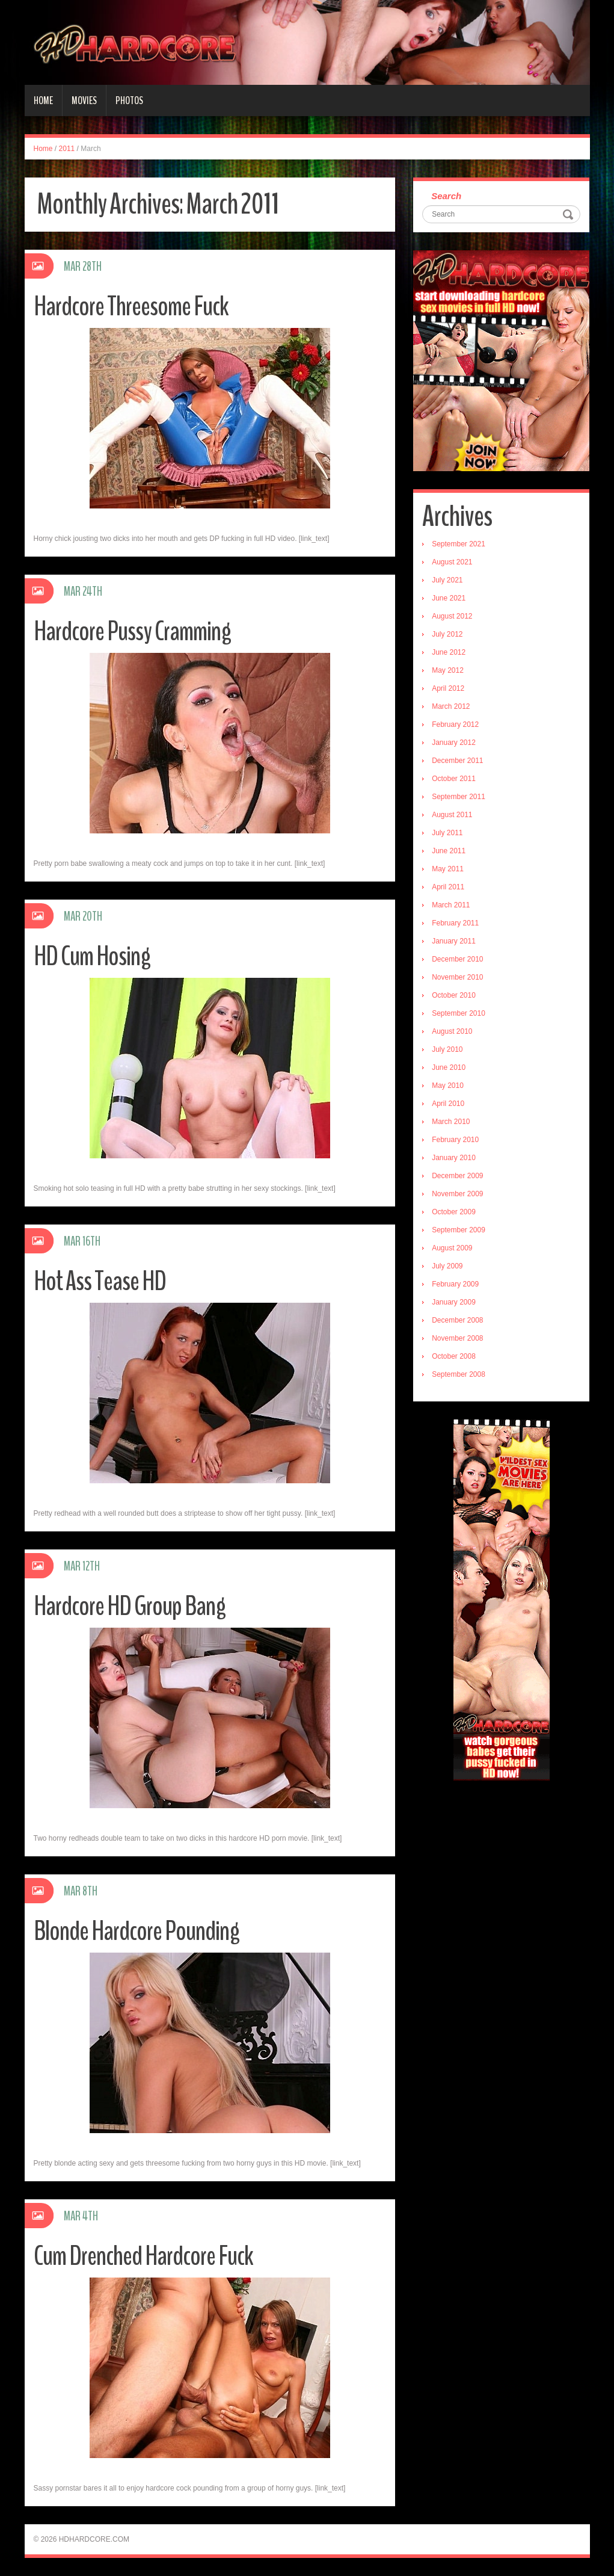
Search (446, 196)
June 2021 (448, 598)
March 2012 (451, 706)
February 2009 (455, 1284)
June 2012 (448, 652)
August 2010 (452, 1031)
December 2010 (457, 959)
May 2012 (448, 670)
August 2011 (452, 815)
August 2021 (452, 562)
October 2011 (454, 778)
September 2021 (458, 544)
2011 (67, 148)
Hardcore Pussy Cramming (132, 631)
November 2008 (457, 1338)
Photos (129, 100)
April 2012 (448, 688)
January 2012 (454, 742)
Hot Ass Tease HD (100, 1281)
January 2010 (454, 1158)
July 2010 (447, 1049)
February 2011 (455, 923)
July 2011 (447, 833)
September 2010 (458, 1013)
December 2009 (457, 1176)
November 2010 (457, 977)
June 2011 (448, 851)
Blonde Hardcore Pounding (136, 1931)
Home (43, 100)
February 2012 (455, 724)
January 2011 (454, 941)
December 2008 (457, 1320)
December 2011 (457, 760)
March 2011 (451, 905)
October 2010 (454, 995)
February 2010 (455, 1139)
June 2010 (448, 1067)
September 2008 (458, 1374)
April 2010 (448, 1103)
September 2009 (458, 1230)
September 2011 (458, 796)
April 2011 (448, 887)
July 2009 (447, 1266)
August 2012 (452, 616)
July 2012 (447, 634)
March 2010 (451, 1121)
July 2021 (447, 580)
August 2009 (452, 1248)
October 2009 (454, 1212)
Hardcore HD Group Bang (130, 1606)
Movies (84, 100)
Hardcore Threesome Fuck (131, 306)
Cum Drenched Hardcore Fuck (143, 2256)
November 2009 (457, 1194)
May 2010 (448, 1085)
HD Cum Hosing (92, 956)
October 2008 (454, 1356)
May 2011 (448, 869)
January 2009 (454, 1302)
